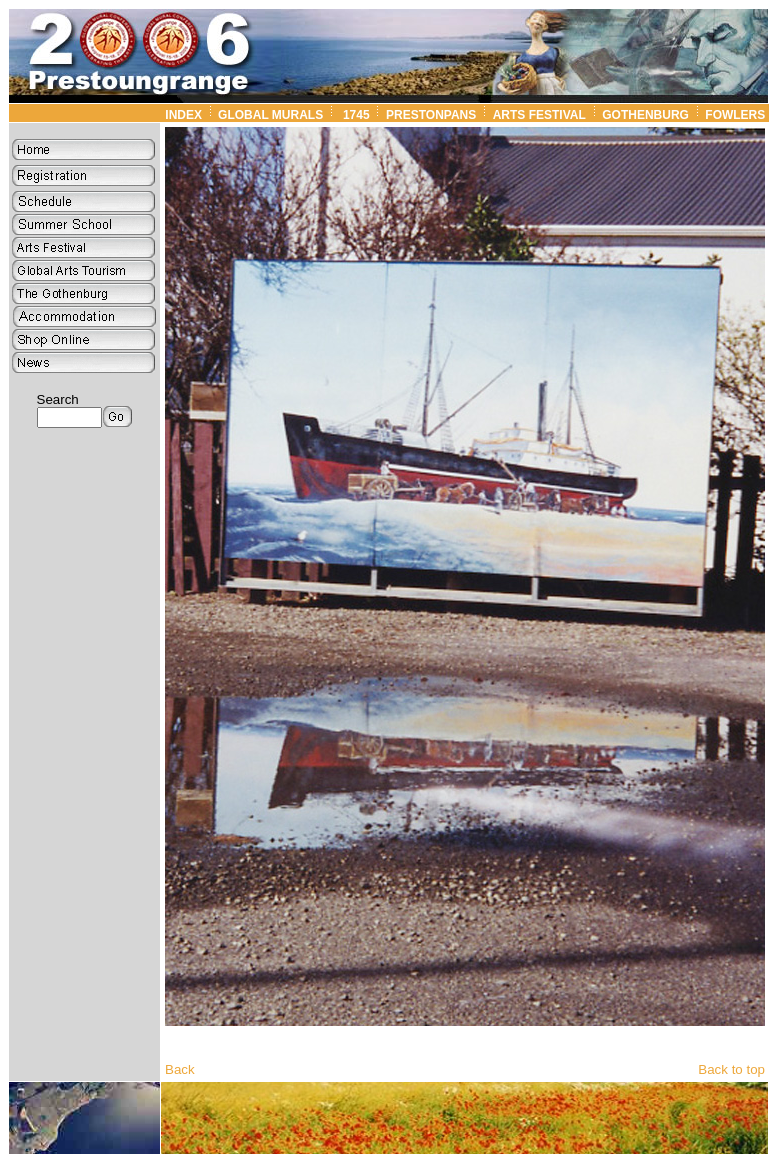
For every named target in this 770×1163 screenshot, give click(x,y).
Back (180, 1069)
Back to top (731, 1069)
